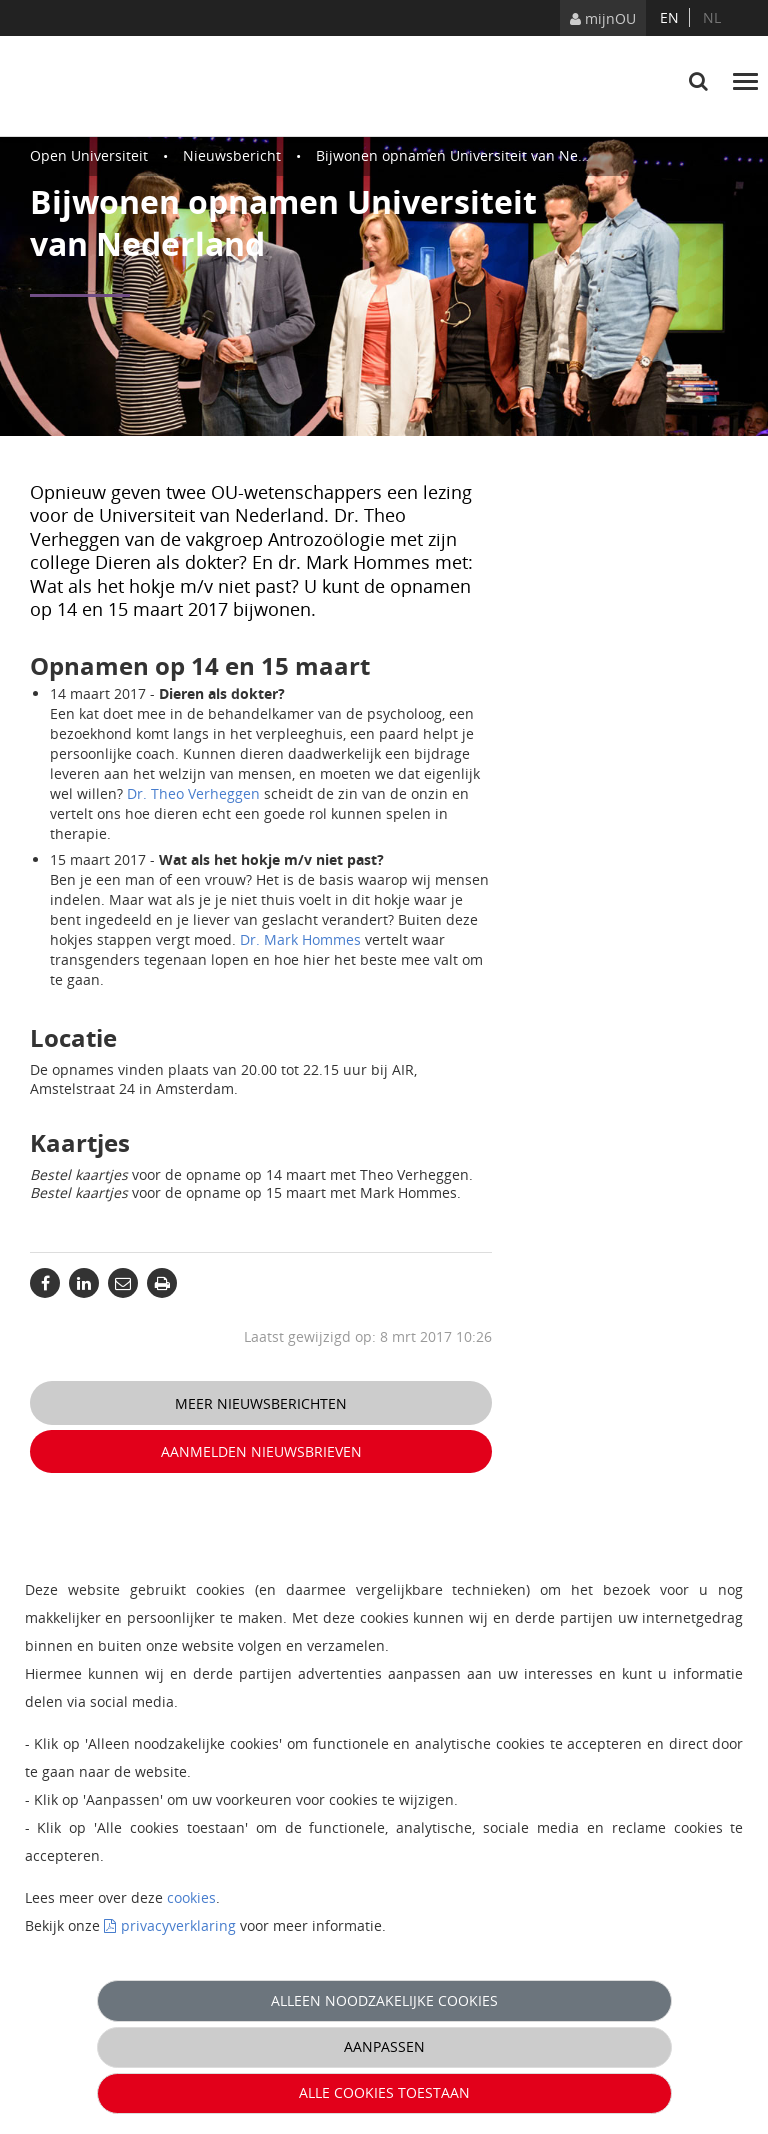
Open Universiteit (89, 155)
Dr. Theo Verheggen (193, 793)
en (669, 17)
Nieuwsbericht (232, 155)
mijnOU (603, 18)
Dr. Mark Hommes (300, 939)
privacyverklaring (178, 1925)
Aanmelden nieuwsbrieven (261, 1451)
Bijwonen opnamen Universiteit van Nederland (473, 155)
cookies (191, 1897)
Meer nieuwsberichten (261, 1403)
